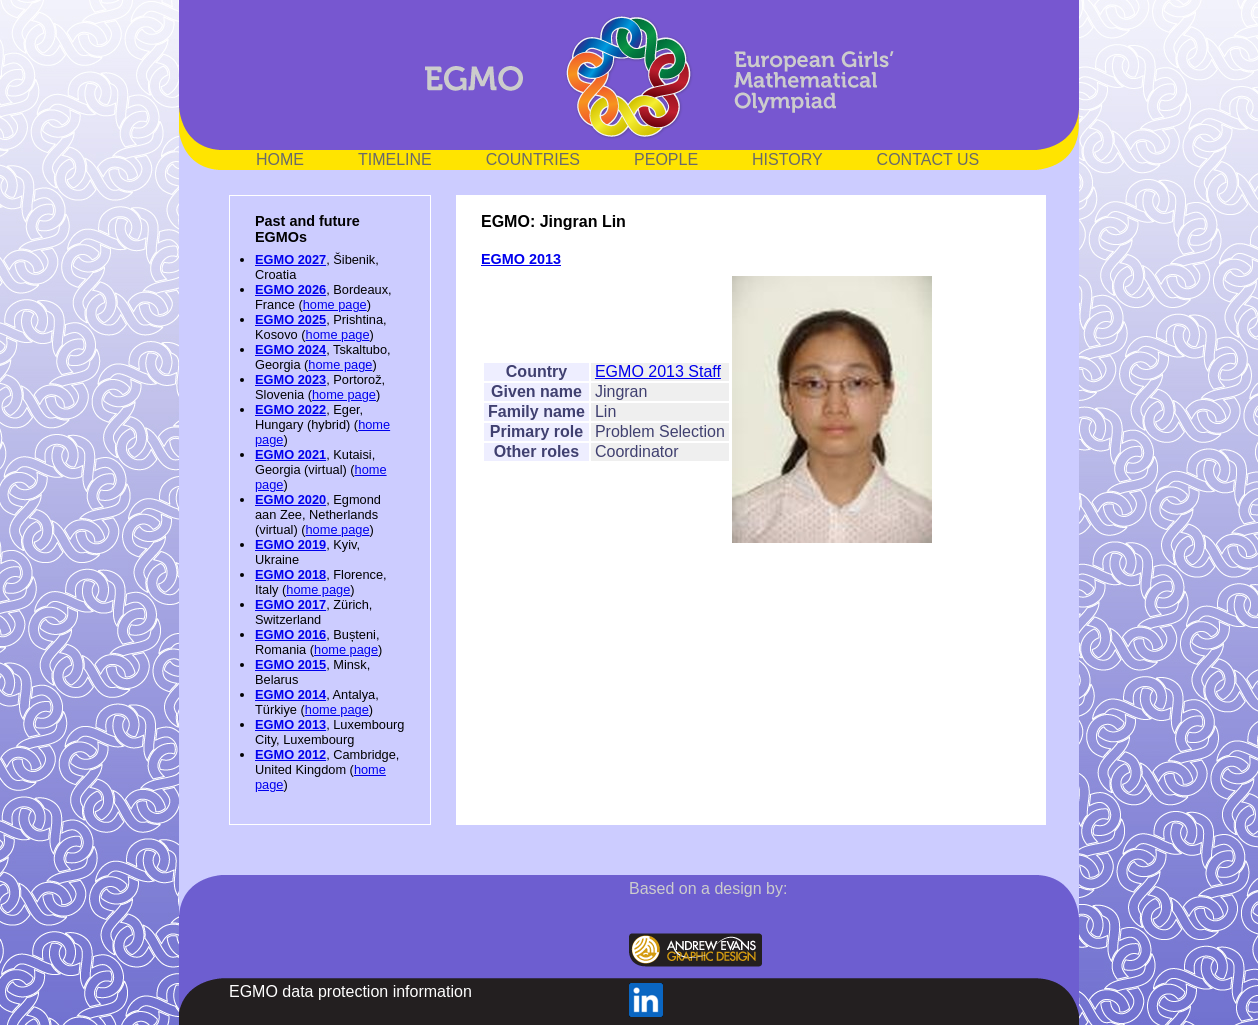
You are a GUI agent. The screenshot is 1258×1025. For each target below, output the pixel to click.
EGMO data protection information (350, 991)
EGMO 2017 (290, 604)
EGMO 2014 (290, 694)
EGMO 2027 (290, 259)
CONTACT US (928, 159)
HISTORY (787, 159)
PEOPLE (666, 159)
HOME (280, 159)
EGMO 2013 (290, 724)
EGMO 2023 (290, 379)
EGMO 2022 (290, 409)
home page (335, 304)
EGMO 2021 (290, 454)
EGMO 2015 (290, 664)
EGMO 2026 (290, 289)
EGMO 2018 (290, 574)
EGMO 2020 (290, 499)
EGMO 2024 (290, 349)
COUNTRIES (533, 159)
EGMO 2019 (290, 544)
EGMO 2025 (290, 319)
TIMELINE (395, 159)
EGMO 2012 (290, 754)
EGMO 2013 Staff (658, 371)
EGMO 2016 (290, 634)
